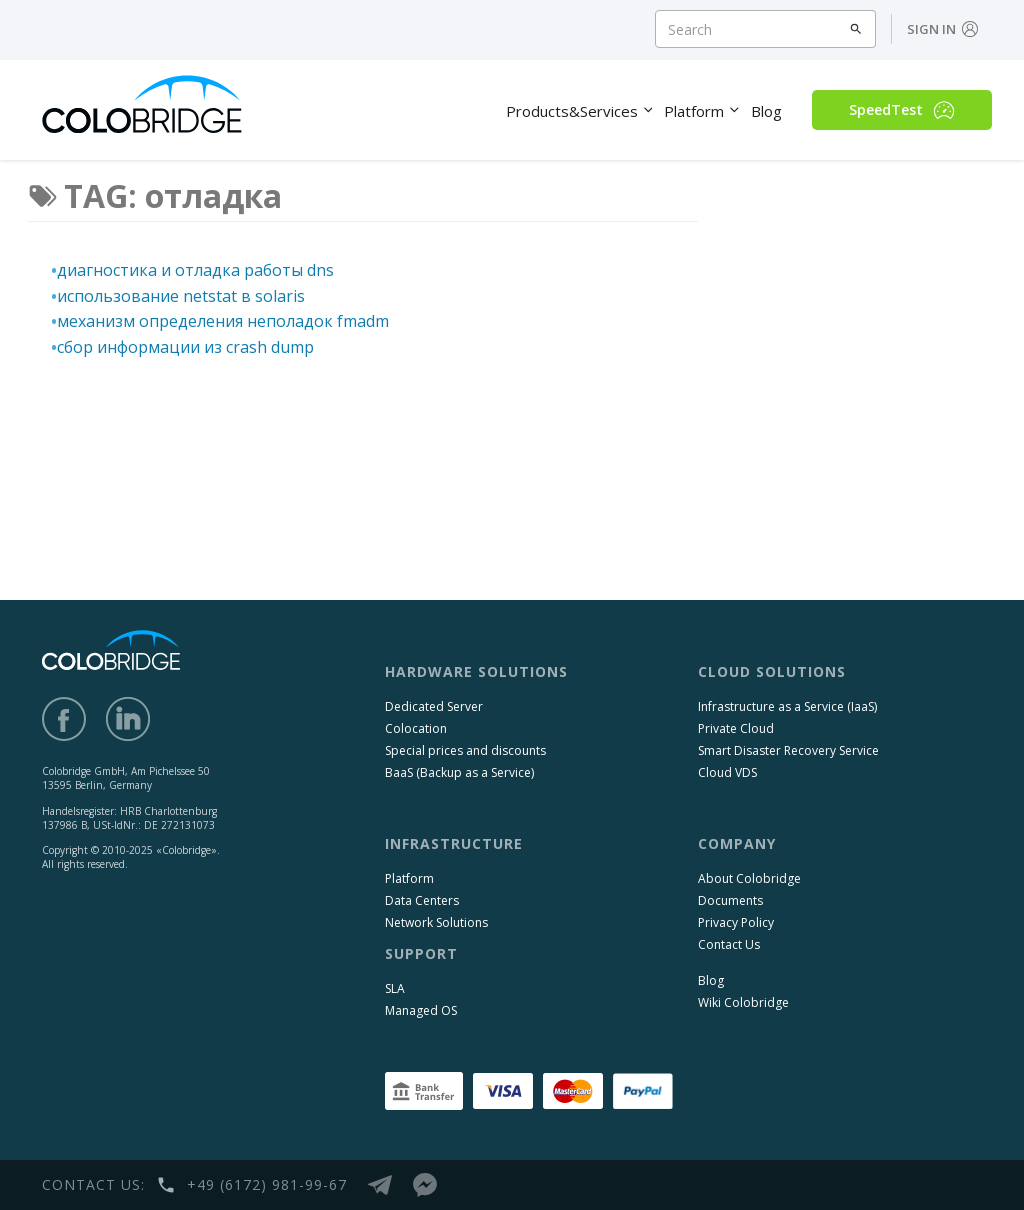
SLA (395, 988)
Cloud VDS (727, 772)
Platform (409, 878)
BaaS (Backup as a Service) (459, 772)
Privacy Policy (736, 922)
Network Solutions (436, 922)
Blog (711, 980)
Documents (730, 900)
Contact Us (729, 944)
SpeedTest (902, 110)
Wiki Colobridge (743, 1002)
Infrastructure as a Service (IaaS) (787, 706)
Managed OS (421, 1010)
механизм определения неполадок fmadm (223, 321)
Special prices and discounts (465, 750)
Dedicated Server (434, 706)
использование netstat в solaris (181, 296)
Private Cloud (736, 728)
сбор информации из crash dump (185, 347)
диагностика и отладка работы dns (195, 270)
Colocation (416, 728)
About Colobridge (749, 878)
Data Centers (422, 900)
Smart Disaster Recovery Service (788, 750)
